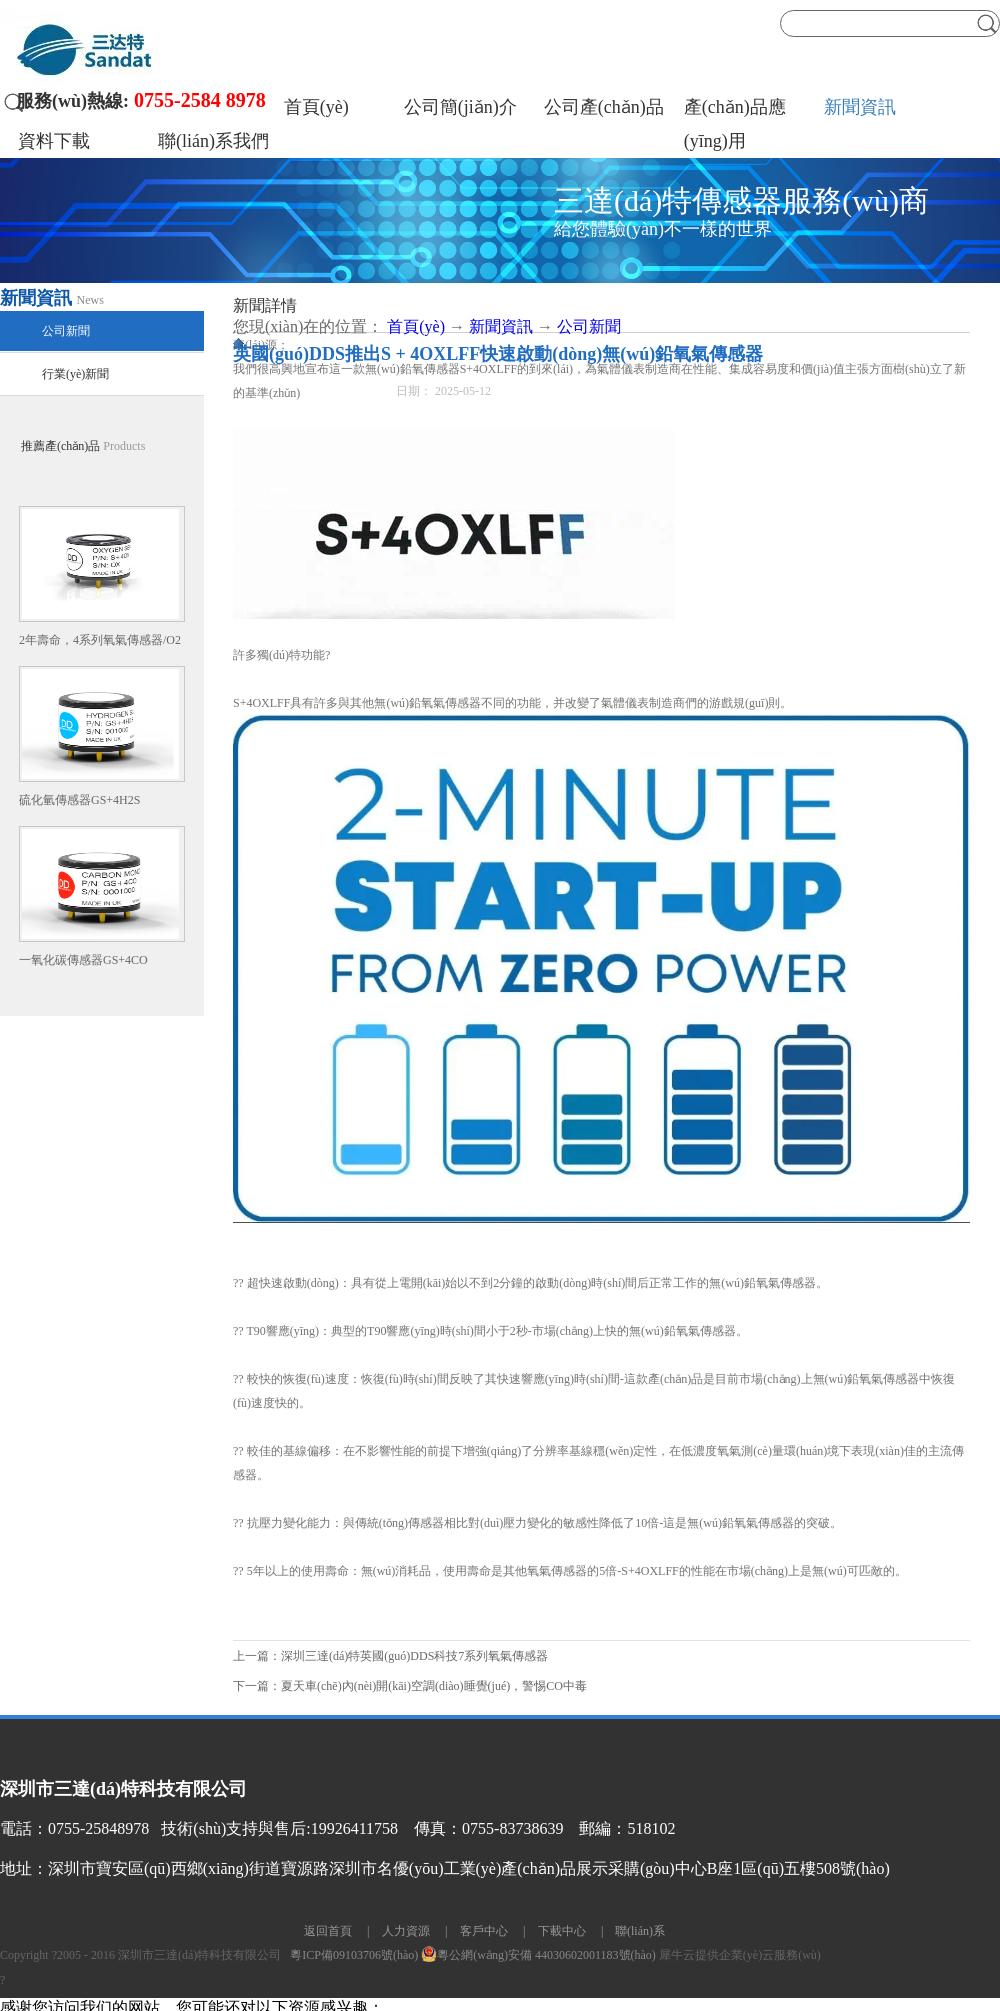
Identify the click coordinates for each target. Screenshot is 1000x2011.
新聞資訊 (501, 326)
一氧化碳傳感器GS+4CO (83, 960)
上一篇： (390, 1656)
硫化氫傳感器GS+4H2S (79, 800)
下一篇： (410, 1686)
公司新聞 (589, 326)
